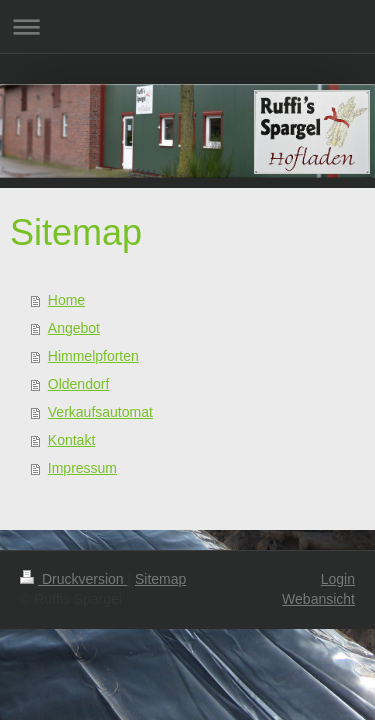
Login (338, 579)
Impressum (82, 468)
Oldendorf (78, 384)
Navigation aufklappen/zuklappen (187, 26)
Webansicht (318, 599)
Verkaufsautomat (100, 412)
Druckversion (73, 579)
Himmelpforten (93, 356)
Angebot (74, 328)
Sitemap (160, 579)
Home (66, 300)
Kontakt (71, 440)
